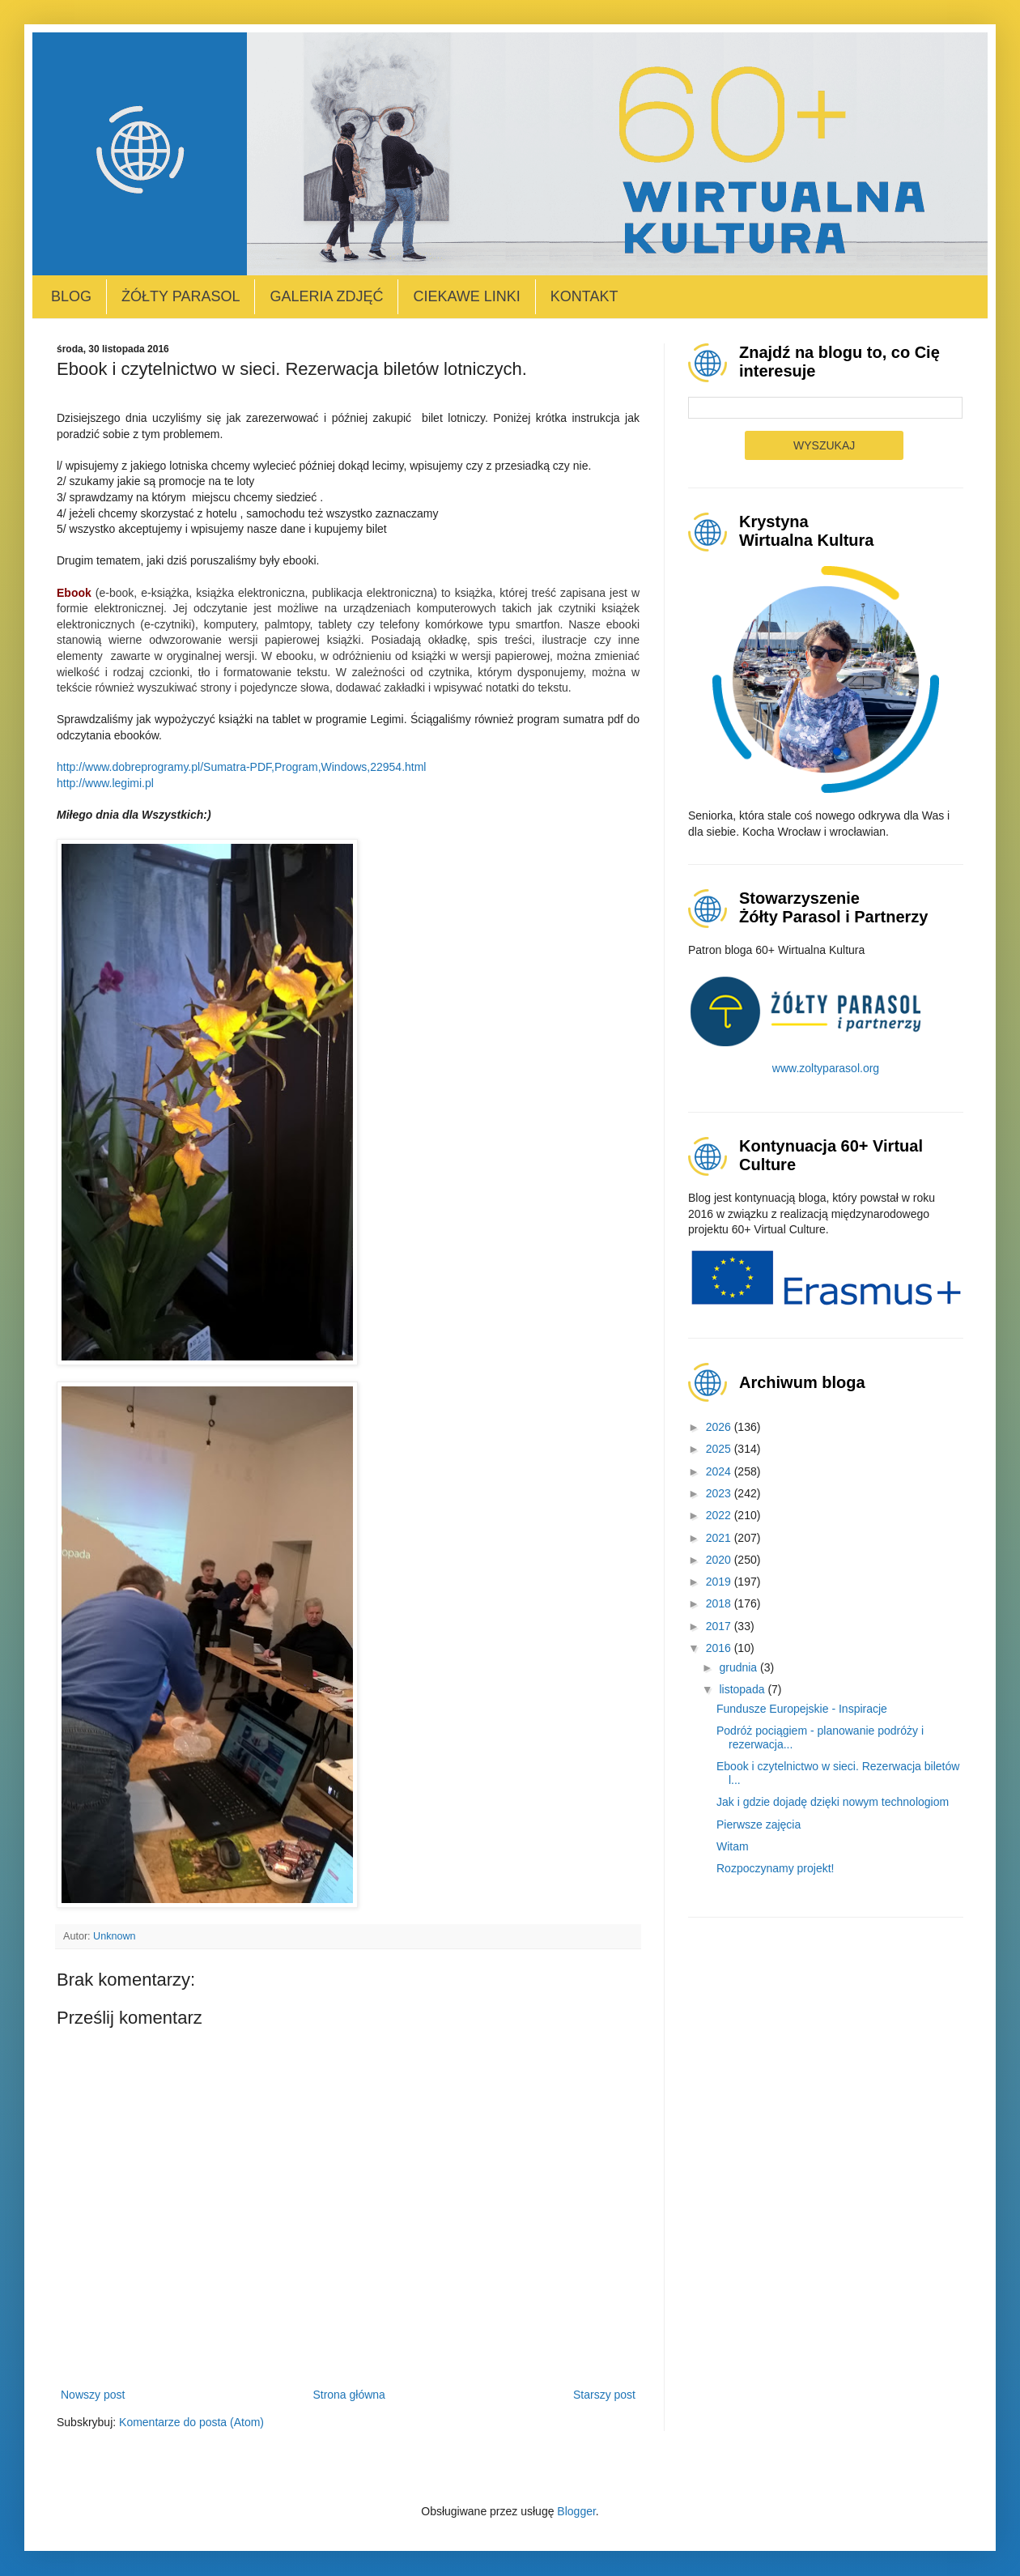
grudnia (739, 1667)
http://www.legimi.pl (105, 783)
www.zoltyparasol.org (825, 1068)
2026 (720, 1426)
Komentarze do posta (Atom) (191, 2422)
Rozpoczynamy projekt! (775, 1868)
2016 (720, 1647)
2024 (720, 1471)
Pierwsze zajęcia (758, 1824)
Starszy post (604, 2394)
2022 (720, 1515)
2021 (720, 1537)
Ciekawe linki (466, 296)
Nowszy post (93, 2394)
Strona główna (348, 2394)
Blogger (576, 2511)
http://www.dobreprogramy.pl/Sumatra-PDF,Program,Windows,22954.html (241, 766)
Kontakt (584, 296)
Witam (732, 1846)
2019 (720, 1581)
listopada (743, 1689)
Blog (71, 296)
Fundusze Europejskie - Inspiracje (801, 1708)
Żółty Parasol (180, 296)
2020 (720, 1559)
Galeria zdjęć (326, 296)
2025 (720, 1448)
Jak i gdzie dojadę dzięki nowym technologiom (832, 1801)
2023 (720, 1493)
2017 (720, 1626)
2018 (720, 1603)
